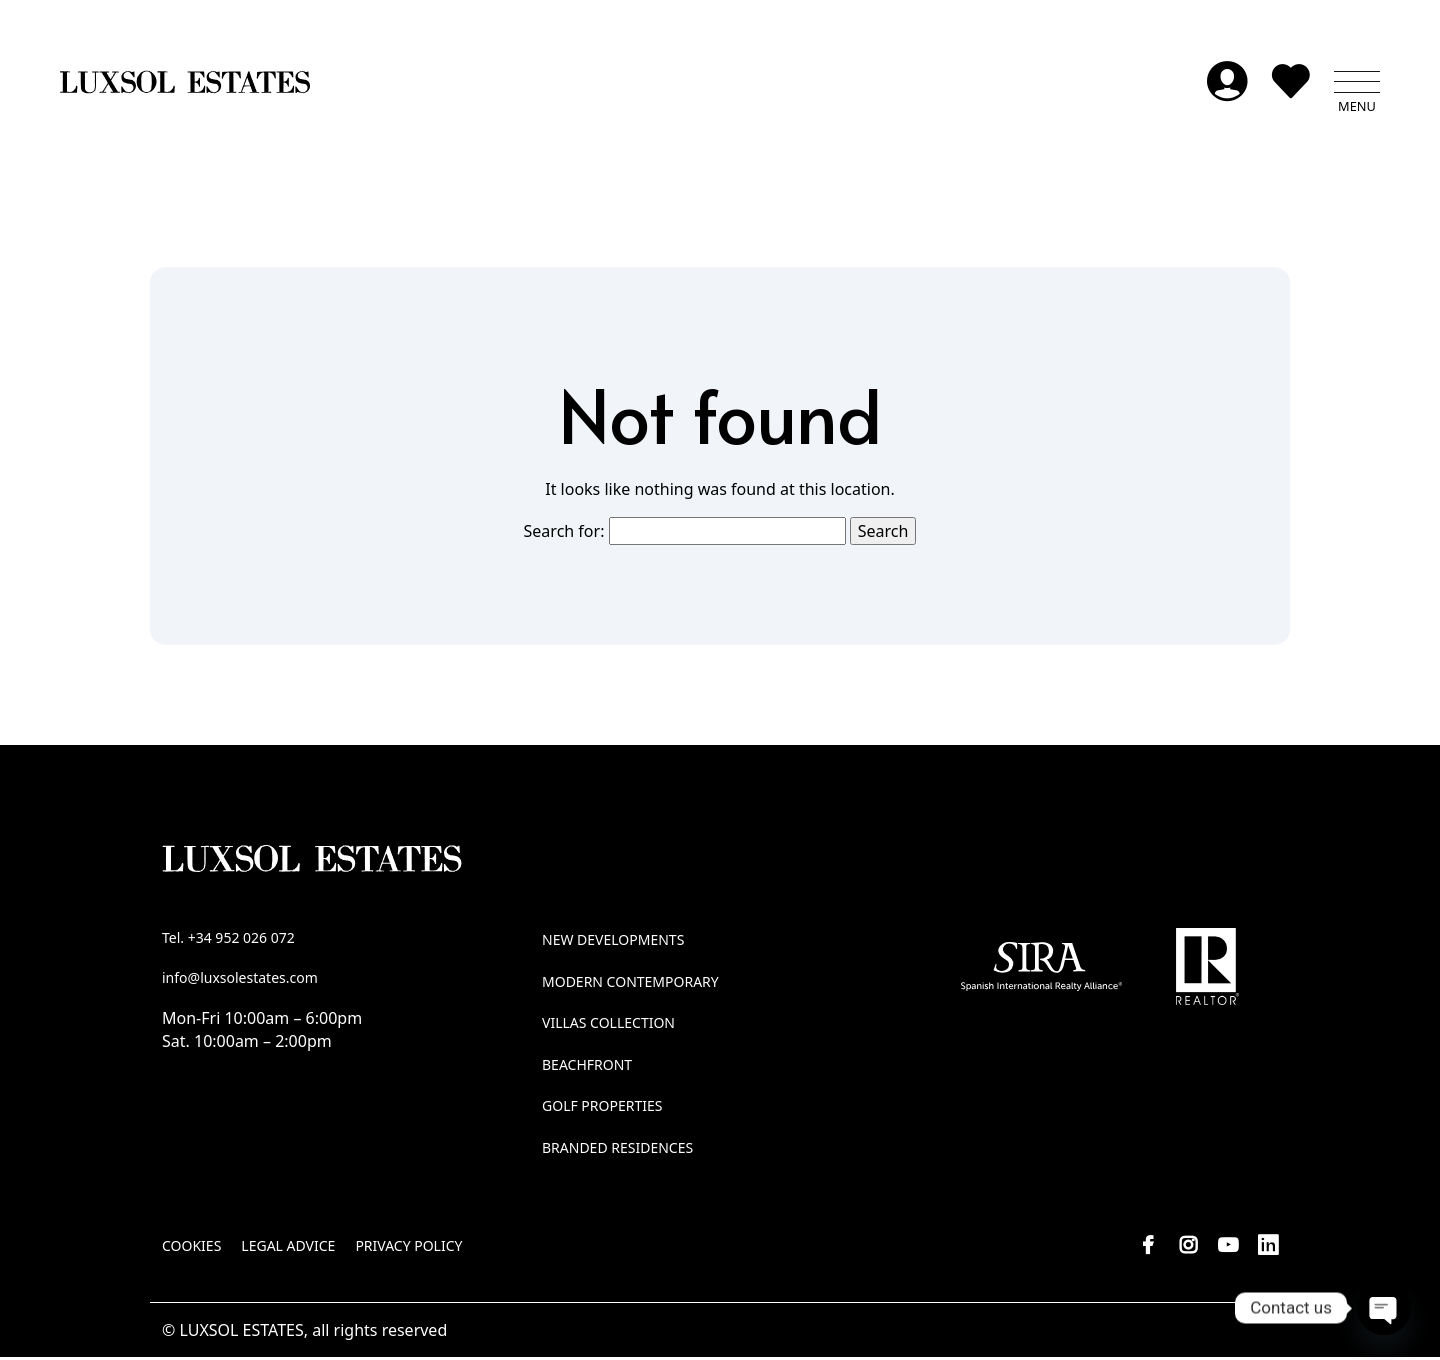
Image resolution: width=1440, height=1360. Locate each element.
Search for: (564, 533)
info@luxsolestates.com (240, 979)
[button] (1357, 85)
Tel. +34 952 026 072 (228, 940)
